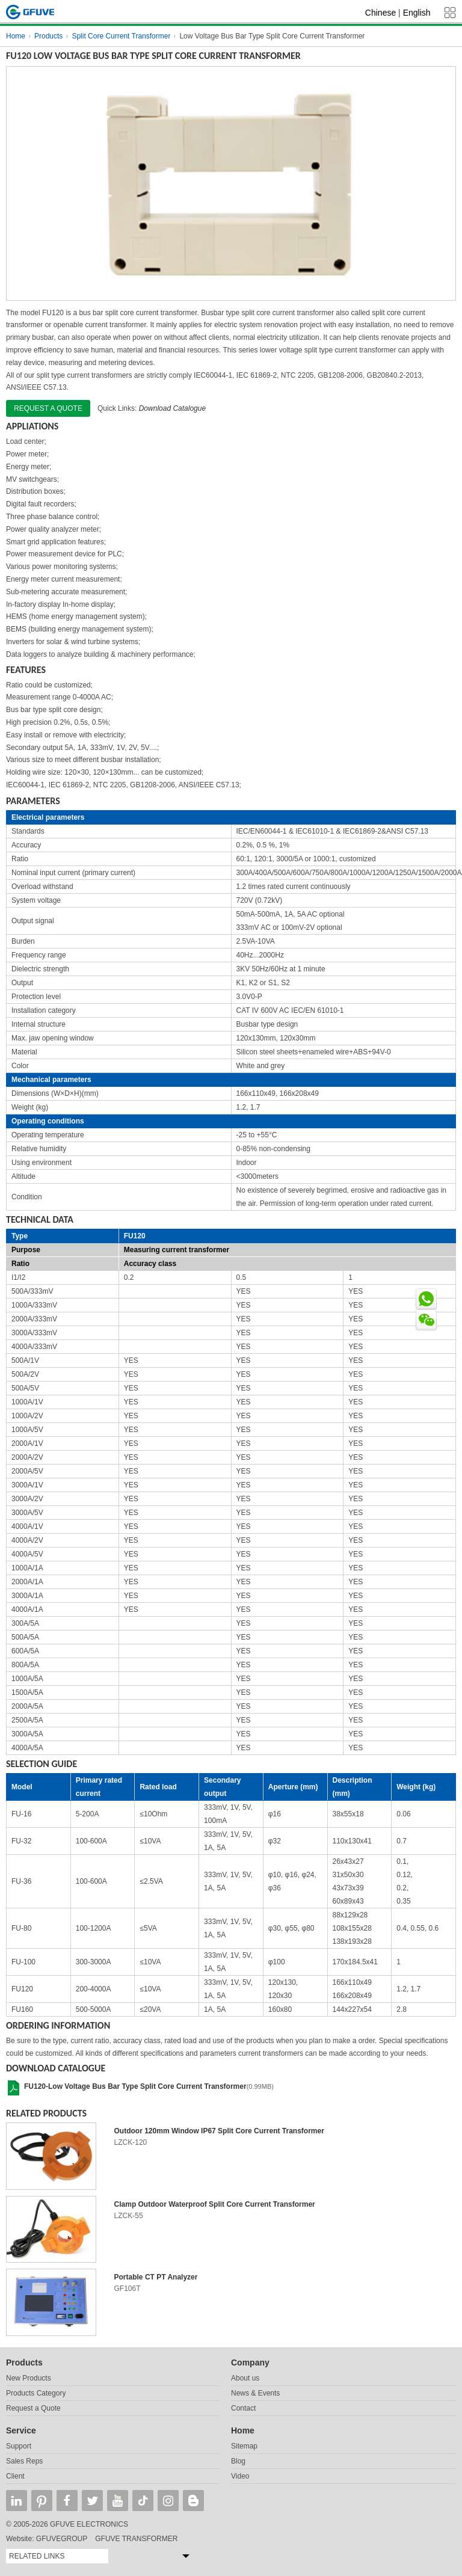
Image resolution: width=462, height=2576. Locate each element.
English (417, 12)
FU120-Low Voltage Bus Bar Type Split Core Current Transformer (135, 2086)
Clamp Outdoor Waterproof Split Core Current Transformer (214, 2204)
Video (240, 2476)
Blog (238, 2461)
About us (245, 2378)
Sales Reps (24, 2461)
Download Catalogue (172, 408)
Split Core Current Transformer (121, 36)
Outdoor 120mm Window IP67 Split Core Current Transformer (219, 2131)
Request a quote (48, 408)
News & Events (255, 2393)
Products (48, 36)
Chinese (380, 12)
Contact (243, 2408)
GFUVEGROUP (61, 2539)
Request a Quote (33, 2408)
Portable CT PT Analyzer (156, 2277)
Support (18, 2446)
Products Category (36, 2393)
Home (15, 36)
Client (15, 2476)
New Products (28, 2378)
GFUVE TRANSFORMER (136, 2539)
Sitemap (244, 2446)
